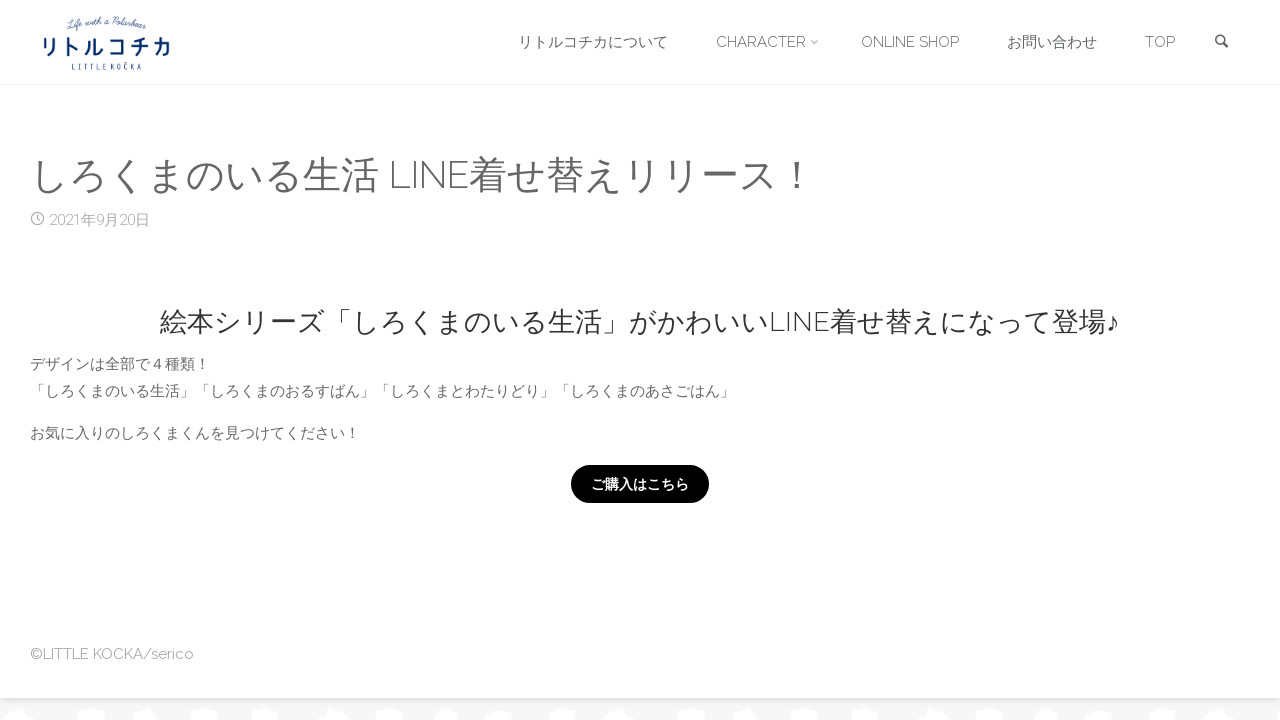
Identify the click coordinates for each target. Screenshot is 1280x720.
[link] (1221, 43)
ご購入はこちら (640, 484)
